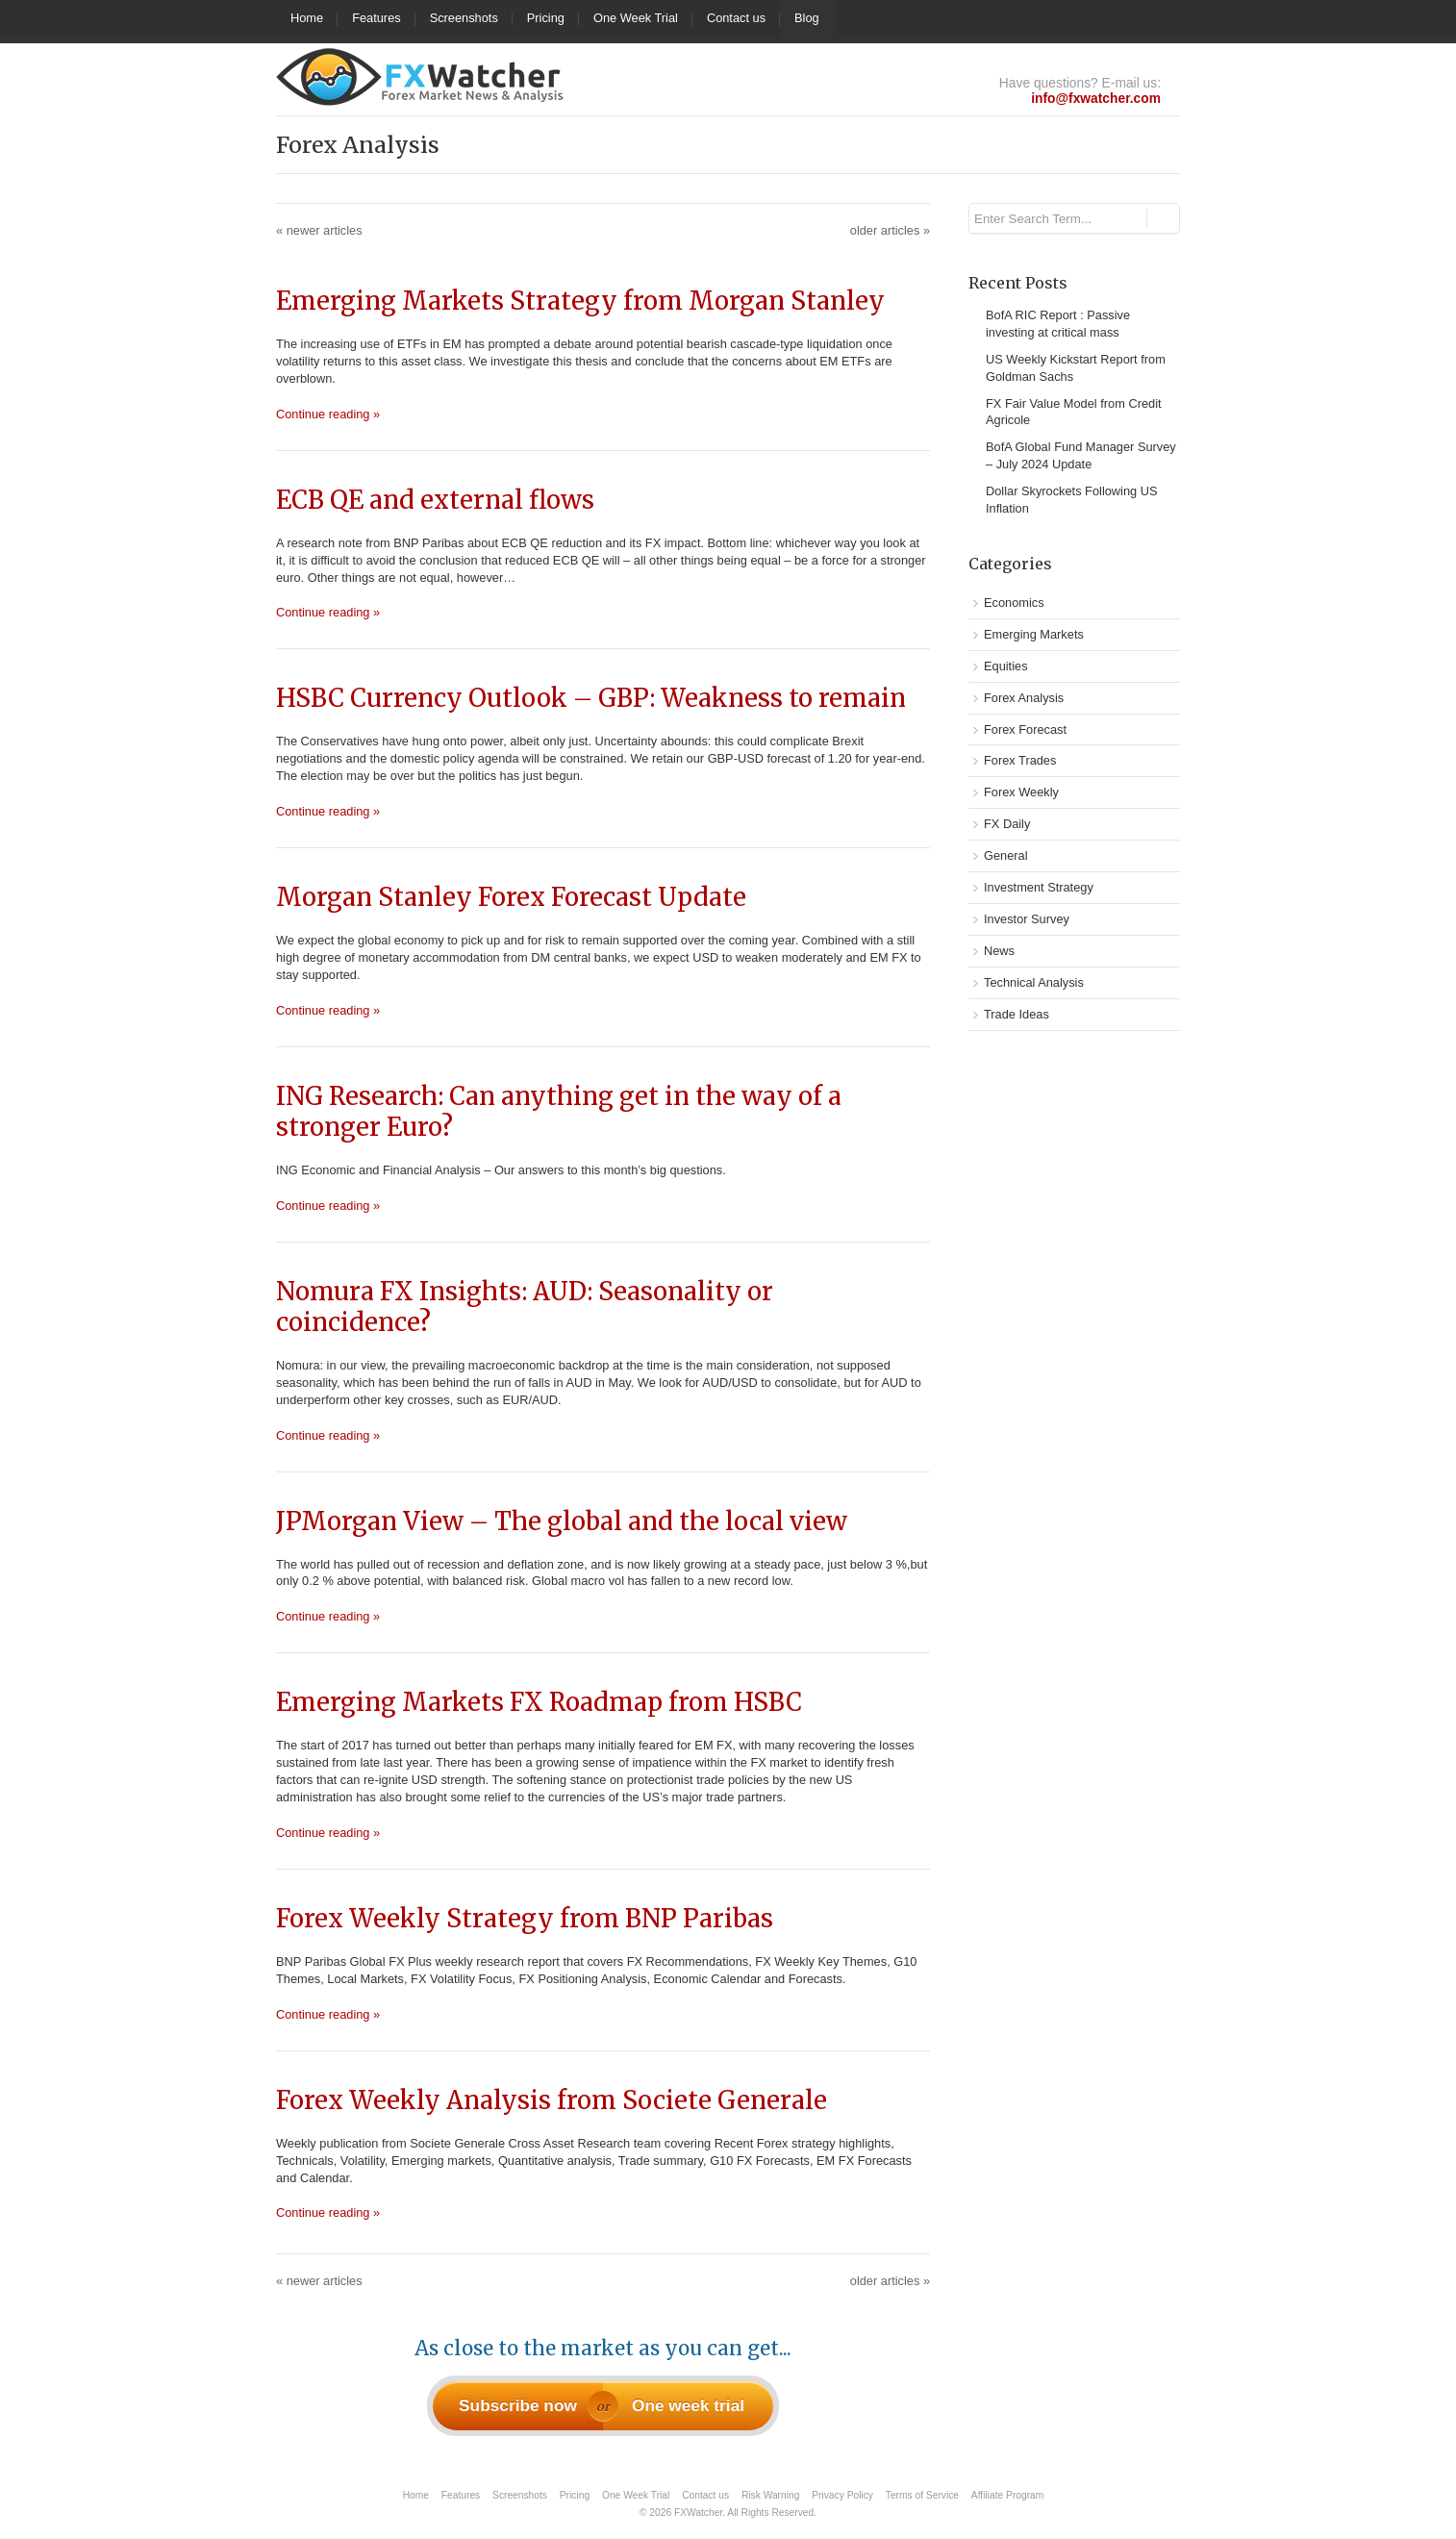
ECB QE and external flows (435, 500)
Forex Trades (1020, 760)
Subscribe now (518, 2405)
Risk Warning (770, 2495)
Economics (1014, 602)
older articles (890, 230)
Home (306, 18)
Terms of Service (922, 2495)
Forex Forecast (1025, 729)
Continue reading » (328, 414)
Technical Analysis (1034, 982)
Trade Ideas (1016, 1014)
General (1006, 855)
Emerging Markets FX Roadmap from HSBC (539, 1702)
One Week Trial (635, 18)
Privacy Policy (842, 2495)
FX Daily (1007, 824)
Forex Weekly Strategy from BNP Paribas (524, 1918)
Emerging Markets (1034, 634)
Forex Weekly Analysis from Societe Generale (551, 2100)
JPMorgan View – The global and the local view (561, 1521)
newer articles (319, 230)
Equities (1006, 666)
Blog (806, 18)
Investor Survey (1026, 919)
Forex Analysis (1024, 698)
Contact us (736, 18)
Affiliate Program (1007, 2495)
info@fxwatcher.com (1096, 98)
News (999, 950)
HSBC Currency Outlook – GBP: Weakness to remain (591, 698)
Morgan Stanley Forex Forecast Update (511, 897)
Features (376, 18)
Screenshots (464, 18)
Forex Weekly (1021, 792)
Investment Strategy (1038, 887)
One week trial (688, 2405)
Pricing (546, 18)
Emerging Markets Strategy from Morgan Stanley (580, 301)
